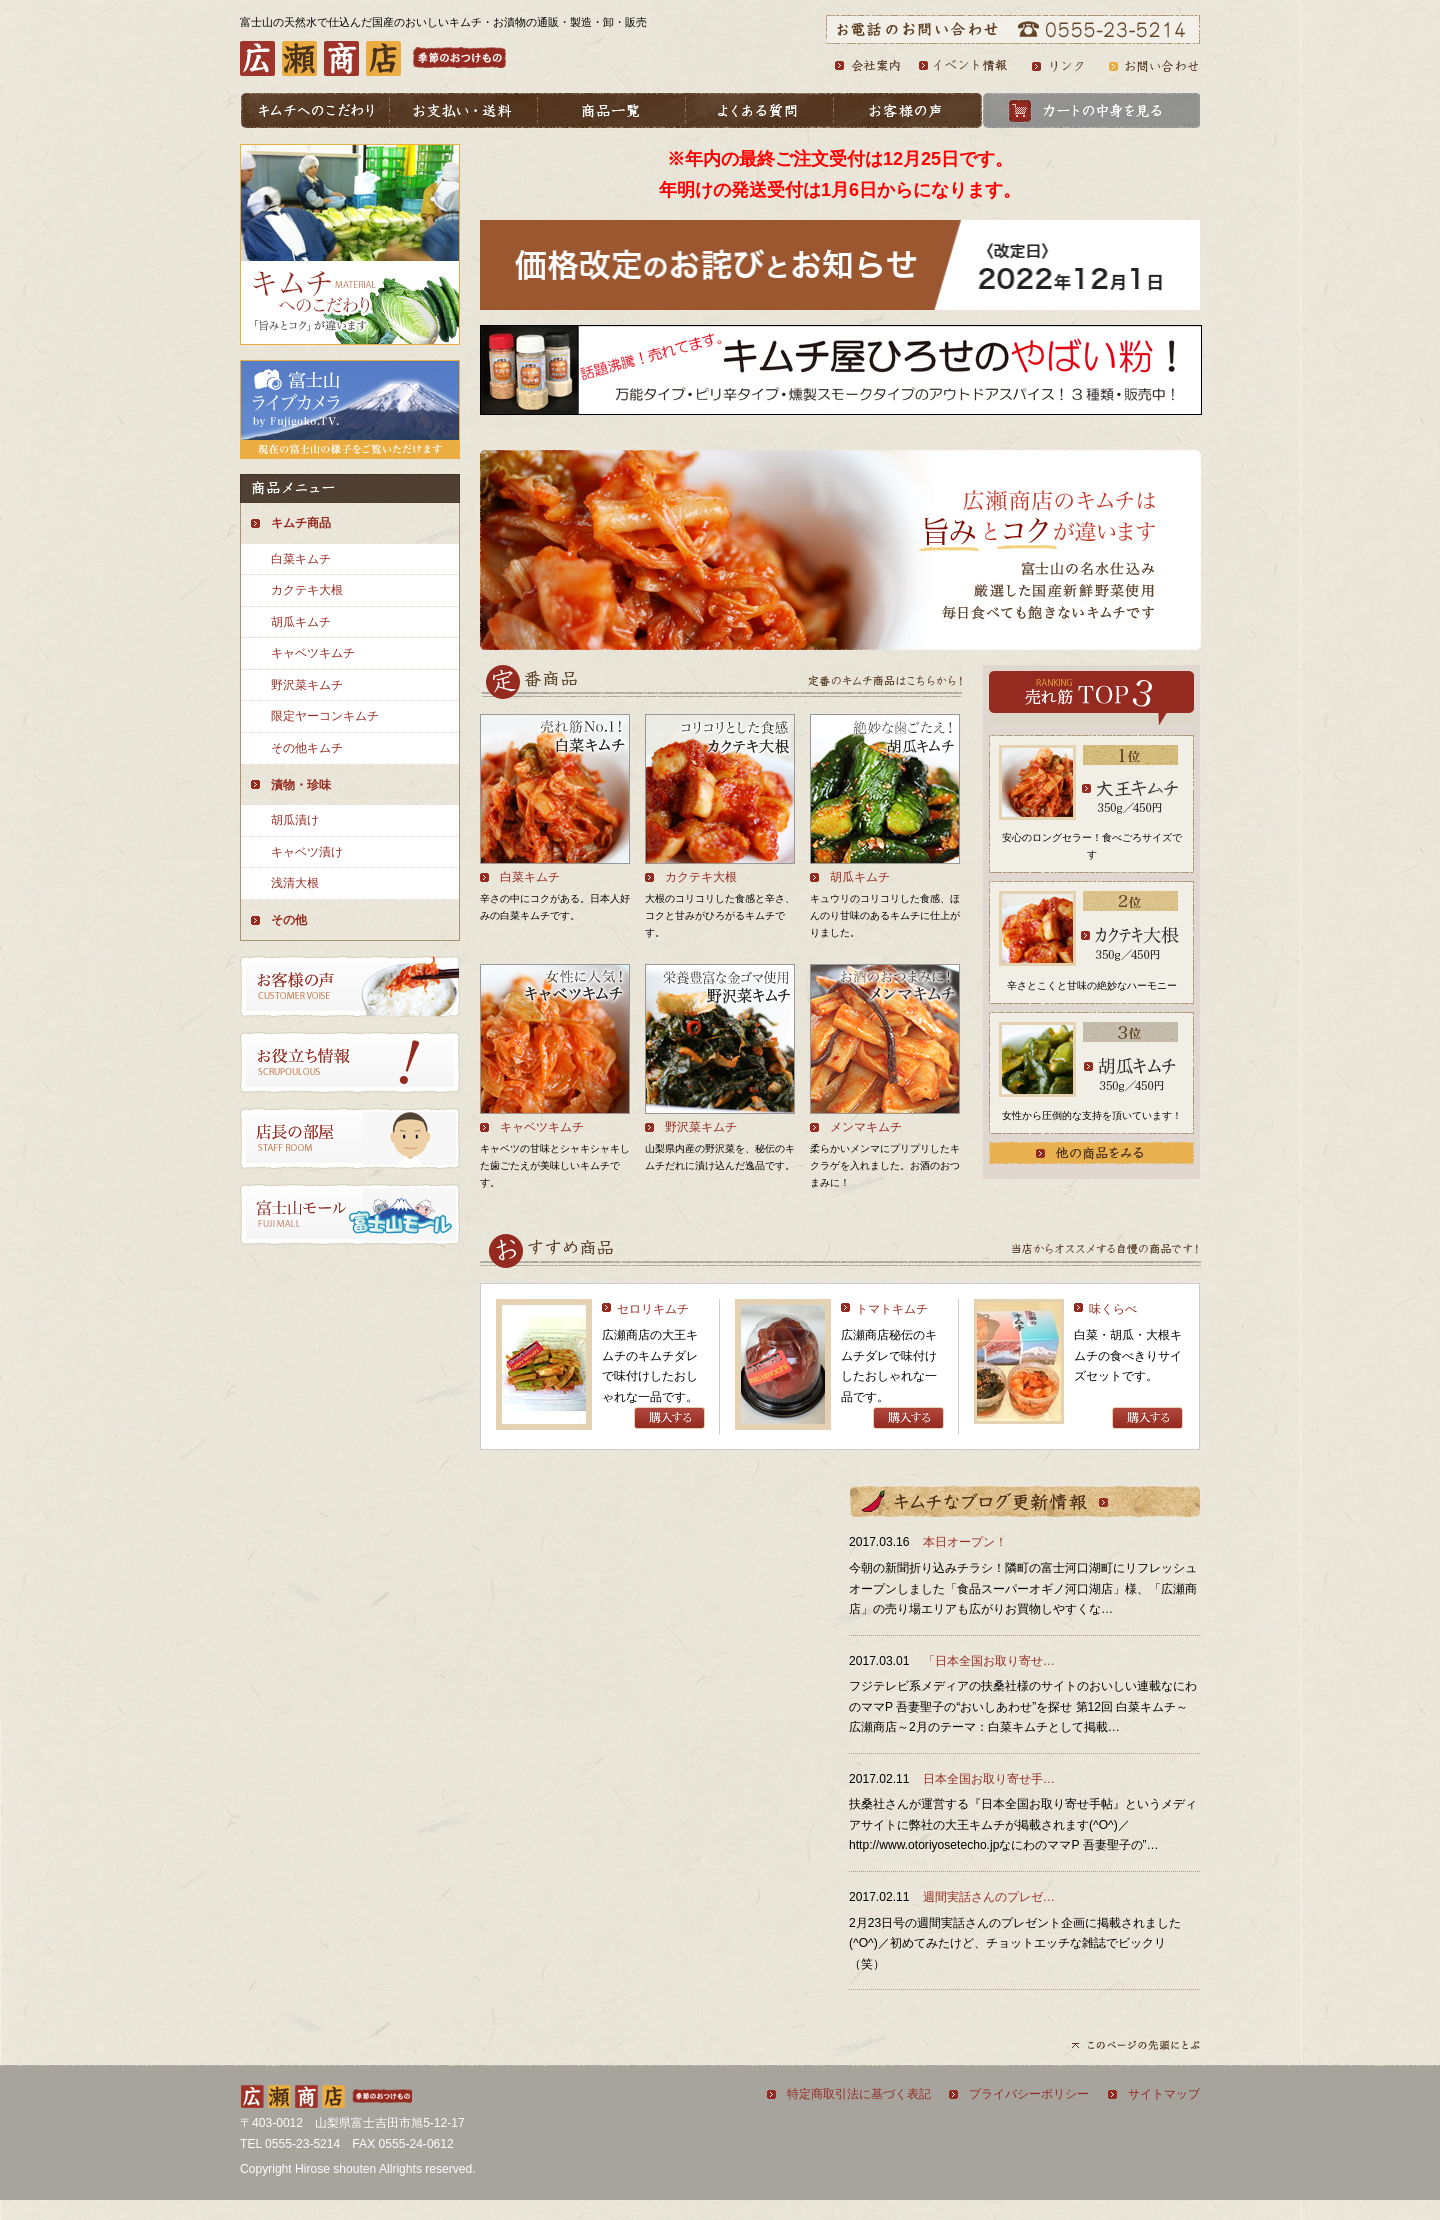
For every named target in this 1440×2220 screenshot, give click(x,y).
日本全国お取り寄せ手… (989, 1779)
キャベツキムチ (313, 653)
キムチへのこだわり (315, 110)
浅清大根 (295, 883)
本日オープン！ (965, 1542)
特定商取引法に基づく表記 (859, 2094)
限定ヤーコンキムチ (325, 716)
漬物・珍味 (301, 785)
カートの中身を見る (1091, 110)
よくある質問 (761, 110)
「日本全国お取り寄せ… (989, 1661)
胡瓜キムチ (301, 622)
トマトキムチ (892, 1309)
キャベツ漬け (307, 852)
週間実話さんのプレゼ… (989, 1897)
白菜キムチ (301, 559)
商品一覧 (613, 110)
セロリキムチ (653, 1309)
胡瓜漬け (295, 820)
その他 (289, 920)
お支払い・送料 (465, 110)
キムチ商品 (301, 523)
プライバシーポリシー (1029, 2094)
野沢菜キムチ (307, 685)
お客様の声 (909, 110)
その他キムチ (307, 748)
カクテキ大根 (307, 590)
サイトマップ (1164, 2094)
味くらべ (1113, 1309)
